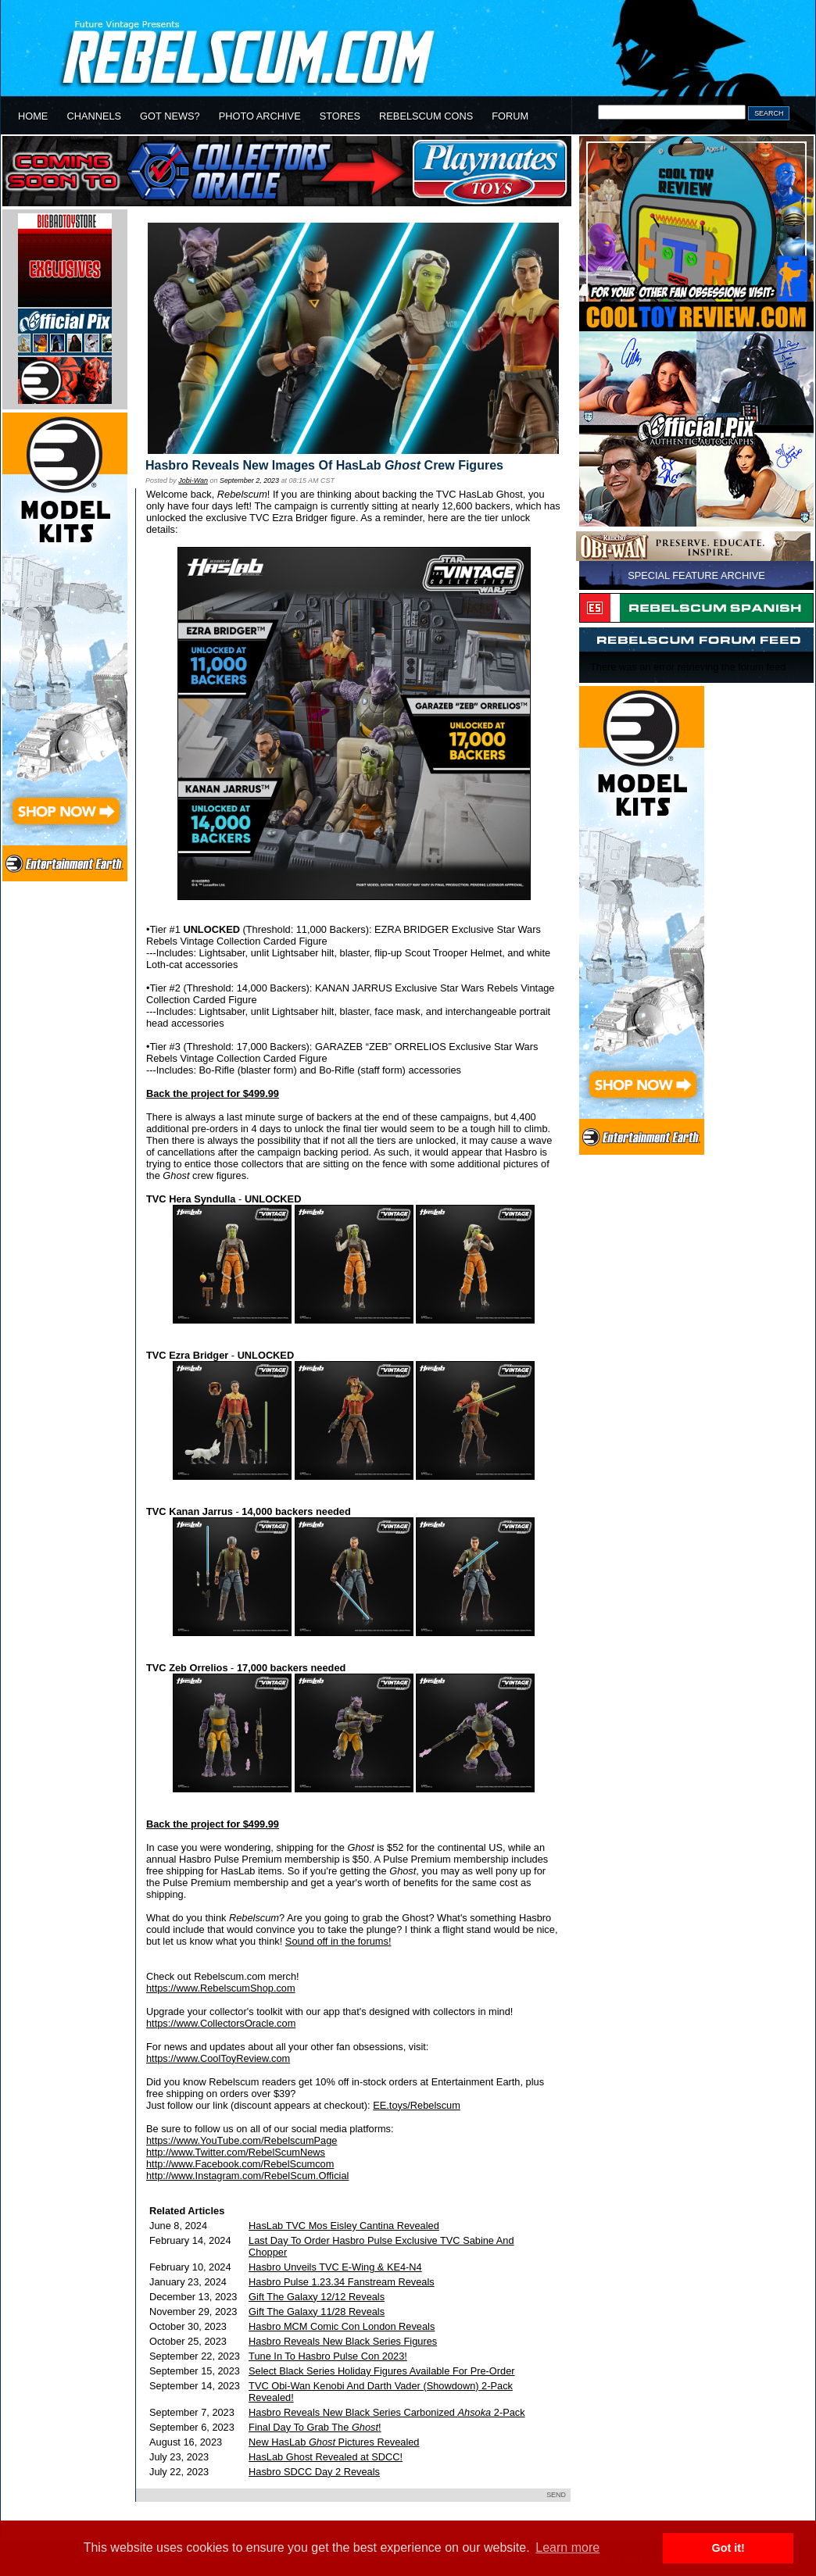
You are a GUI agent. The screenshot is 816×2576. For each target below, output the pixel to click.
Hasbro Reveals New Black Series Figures (343, 2341)
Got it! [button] (728, 2548)
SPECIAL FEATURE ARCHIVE (696, 575)
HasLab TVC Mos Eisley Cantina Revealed (344, 2225)
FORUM (510, 116)
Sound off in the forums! (338, 1941)
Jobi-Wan (193, 480)
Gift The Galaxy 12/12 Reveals (317, 2297)
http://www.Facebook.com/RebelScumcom (240, 2164)
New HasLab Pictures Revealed (334, 2442)
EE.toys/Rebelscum (416, 2105)
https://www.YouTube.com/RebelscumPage (241, 2140)
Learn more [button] (567, 2547)
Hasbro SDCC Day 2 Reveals (314, 2472)
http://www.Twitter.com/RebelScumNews (235, 2152)
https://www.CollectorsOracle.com (220, 2023)
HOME (33, 116)
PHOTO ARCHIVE (260, 116)
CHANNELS (93, 116)
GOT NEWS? (170, 116)
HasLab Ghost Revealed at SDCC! (326, 2457)
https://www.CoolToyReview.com (218, 2058)
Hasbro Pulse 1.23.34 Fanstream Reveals (342, 2282)
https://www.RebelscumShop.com (220, 1988)
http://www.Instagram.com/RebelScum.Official (247, 2175)
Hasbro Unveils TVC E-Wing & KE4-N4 (335, 2267)
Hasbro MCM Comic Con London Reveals (342, 2326)
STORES (340, 116)
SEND (556, 2495)
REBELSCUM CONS (426, 116)
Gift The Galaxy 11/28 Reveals (317, 2311)
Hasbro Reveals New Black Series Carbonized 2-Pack (387, 2412)
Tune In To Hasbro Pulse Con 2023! (328, 2356)
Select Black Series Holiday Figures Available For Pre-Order (381, 2371)
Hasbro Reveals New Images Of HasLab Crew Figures (324, 465)
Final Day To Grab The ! (315, 2427)
